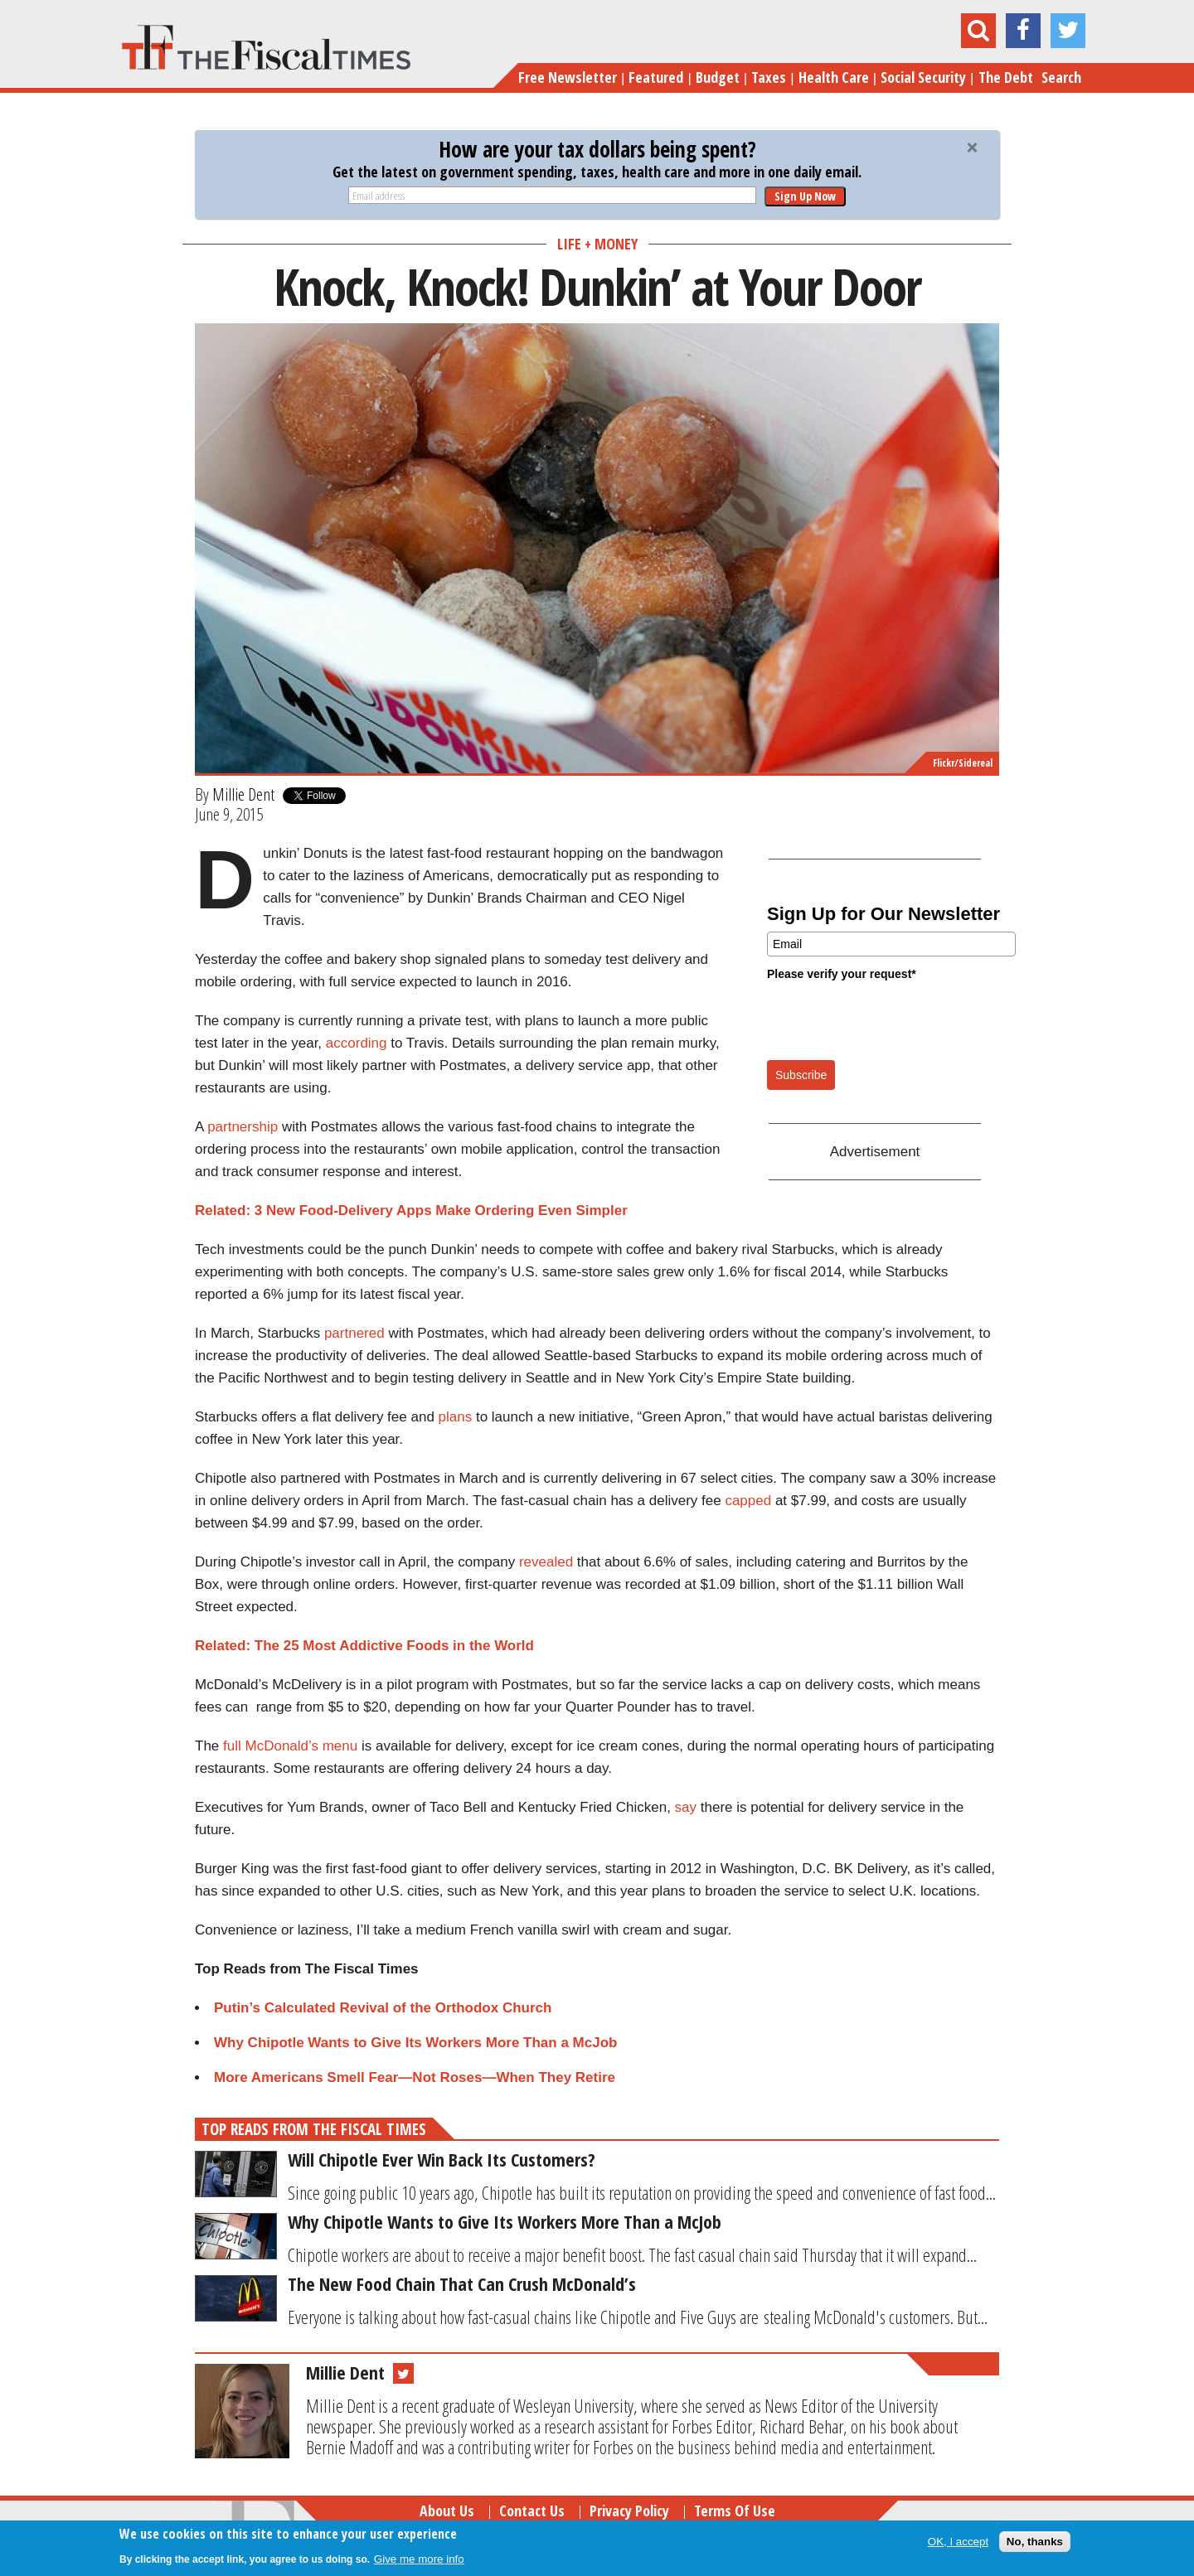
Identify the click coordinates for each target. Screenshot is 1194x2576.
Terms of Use (734, 2510)
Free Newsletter (567, 77)
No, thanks (1035, 2541)
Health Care (833, 77)
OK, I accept (958, 2541)
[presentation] (893, 1019)
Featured (656, 77)
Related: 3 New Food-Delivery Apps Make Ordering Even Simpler (411, 1210)
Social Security (923, 77)
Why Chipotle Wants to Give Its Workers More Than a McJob (415, 2043)
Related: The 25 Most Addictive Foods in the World (364, 1646)
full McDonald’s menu (290, 1746)
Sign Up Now (805, 196)
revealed (546, 1562)
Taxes (768, 77)
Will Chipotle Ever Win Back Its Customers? (441, 2159)
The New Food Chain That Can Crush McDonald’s (462, 2283)
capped (748, 1500)
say (685, 1807)
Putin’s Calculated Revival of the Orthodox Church (382, 2008)
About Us (447, 2510)
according (356, 1043)
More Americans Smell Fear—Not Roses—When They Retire (414, 2077)
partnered (354, 1333)
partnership (242, 1127)
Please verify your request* (841, 974)
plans (456, 1417)
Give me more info (419, 2559)
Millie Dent (243, 794)
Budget (718, 77)
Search (1061, 77)
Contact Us (532, 2510)
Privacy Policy (629, 2510)
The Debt (1005, 77)
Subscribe (801, 1075)
